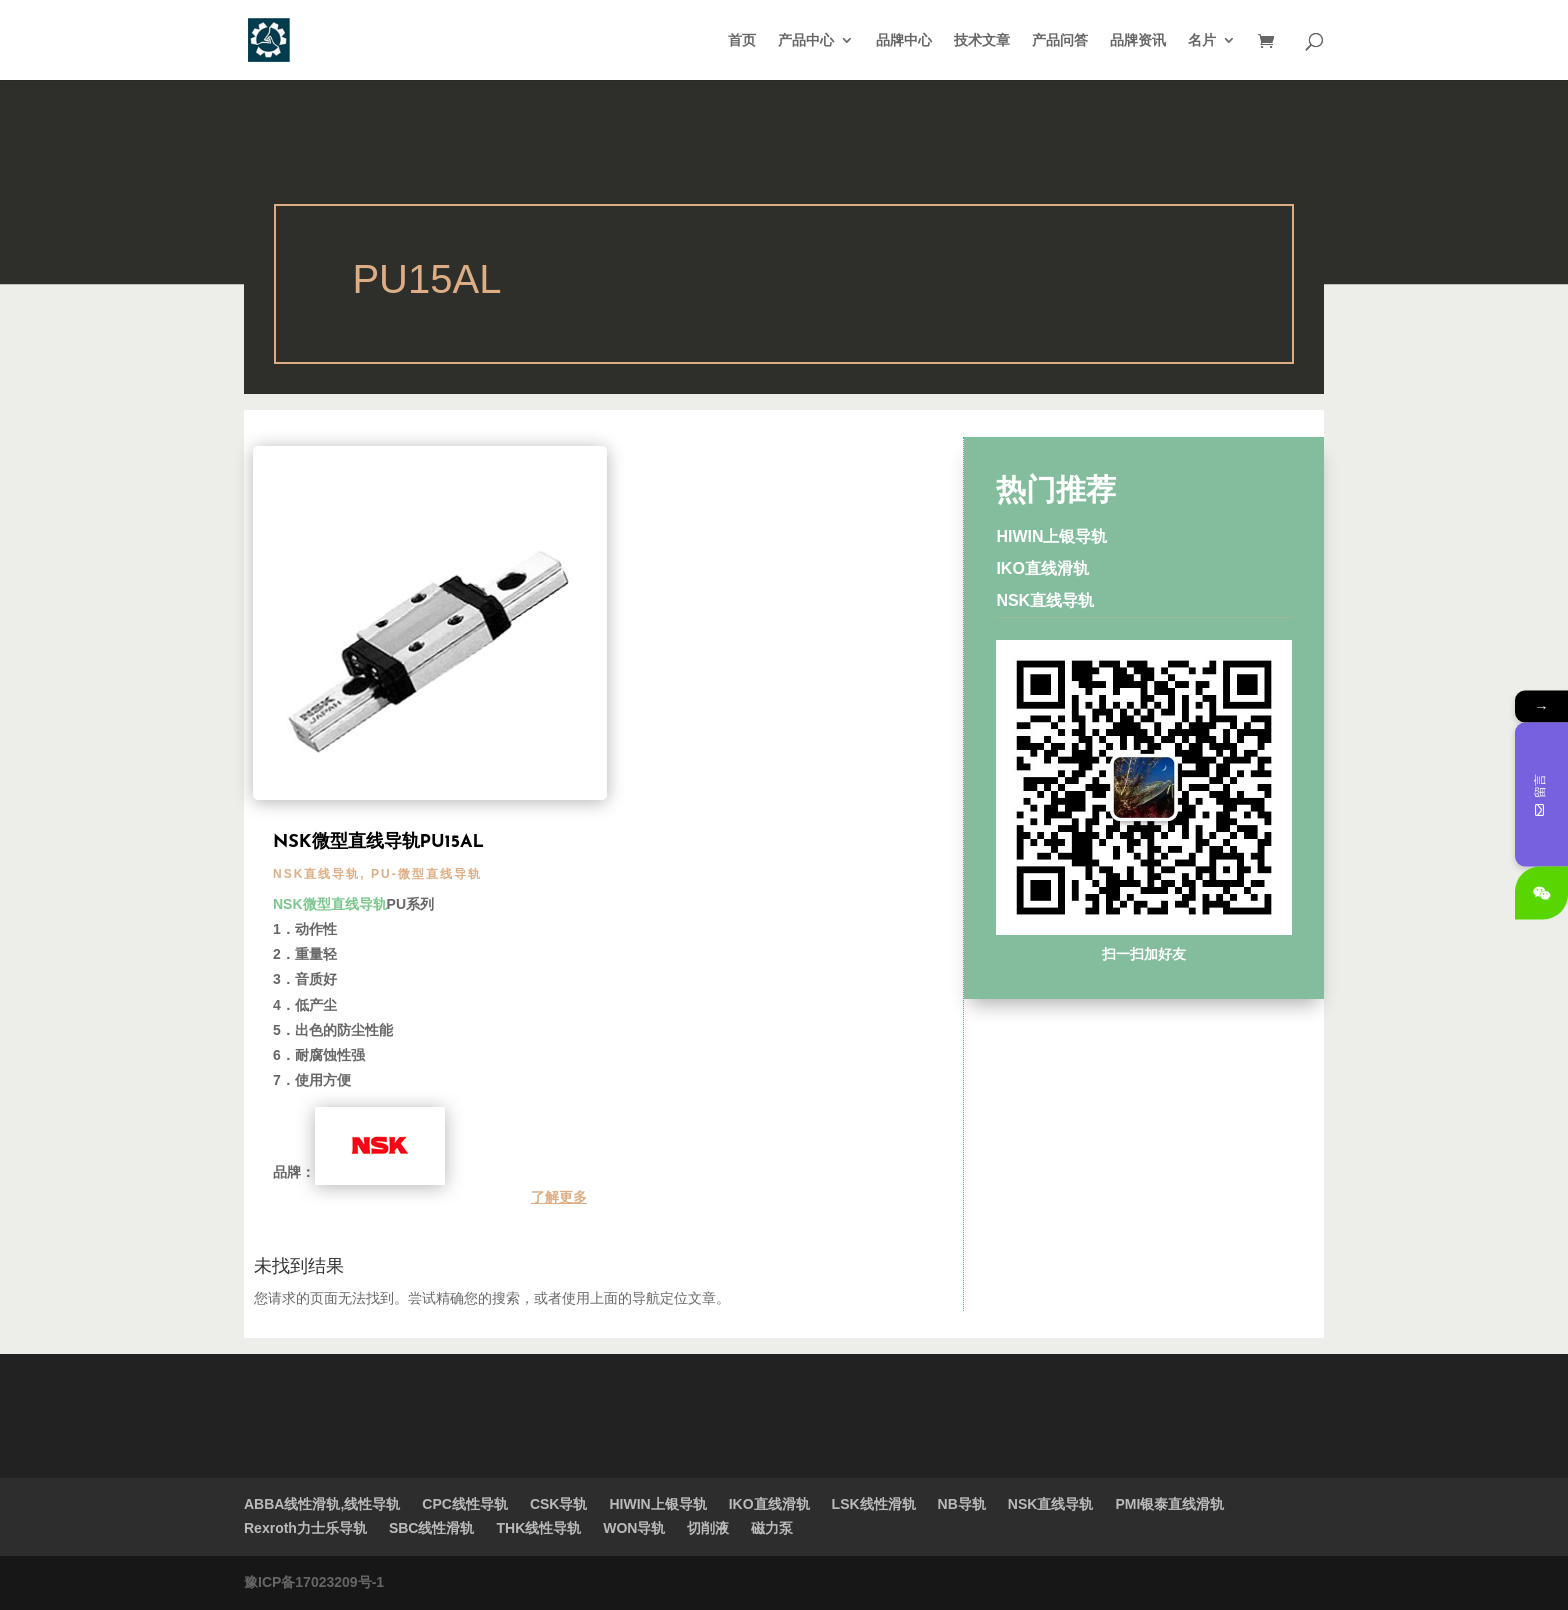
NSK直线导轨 (316, 874)
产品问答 (1060, 40)
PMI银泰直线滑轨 (1169, 1504)
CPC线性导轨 (465, 1504)
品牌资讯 (1138, 40)
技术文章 (982, 40)
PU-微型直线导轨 (426, 874)
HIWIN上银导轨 (1051, 536)
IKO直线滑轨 (1042, 568)
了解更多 (559, 1197)
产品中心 (806, 40)
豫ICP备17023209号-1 (314, 1582)
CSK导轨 (559, 1504)
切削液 (708, 1528)
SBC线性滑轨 (432, 1528)
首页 (742, 40)
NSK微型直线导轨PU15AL (378, 842)
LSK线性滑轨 (874, 1504)
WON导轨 (634, 1528)
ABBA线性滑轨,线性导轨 (322, 1504)
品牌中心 (904, 40)
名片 (1202, 40)
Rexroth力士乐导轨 (305, 1528)
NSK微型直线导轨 (330, 904)
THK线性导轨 (538, 1528)
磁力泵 (772, 1528)
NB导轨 (962, 1504)
